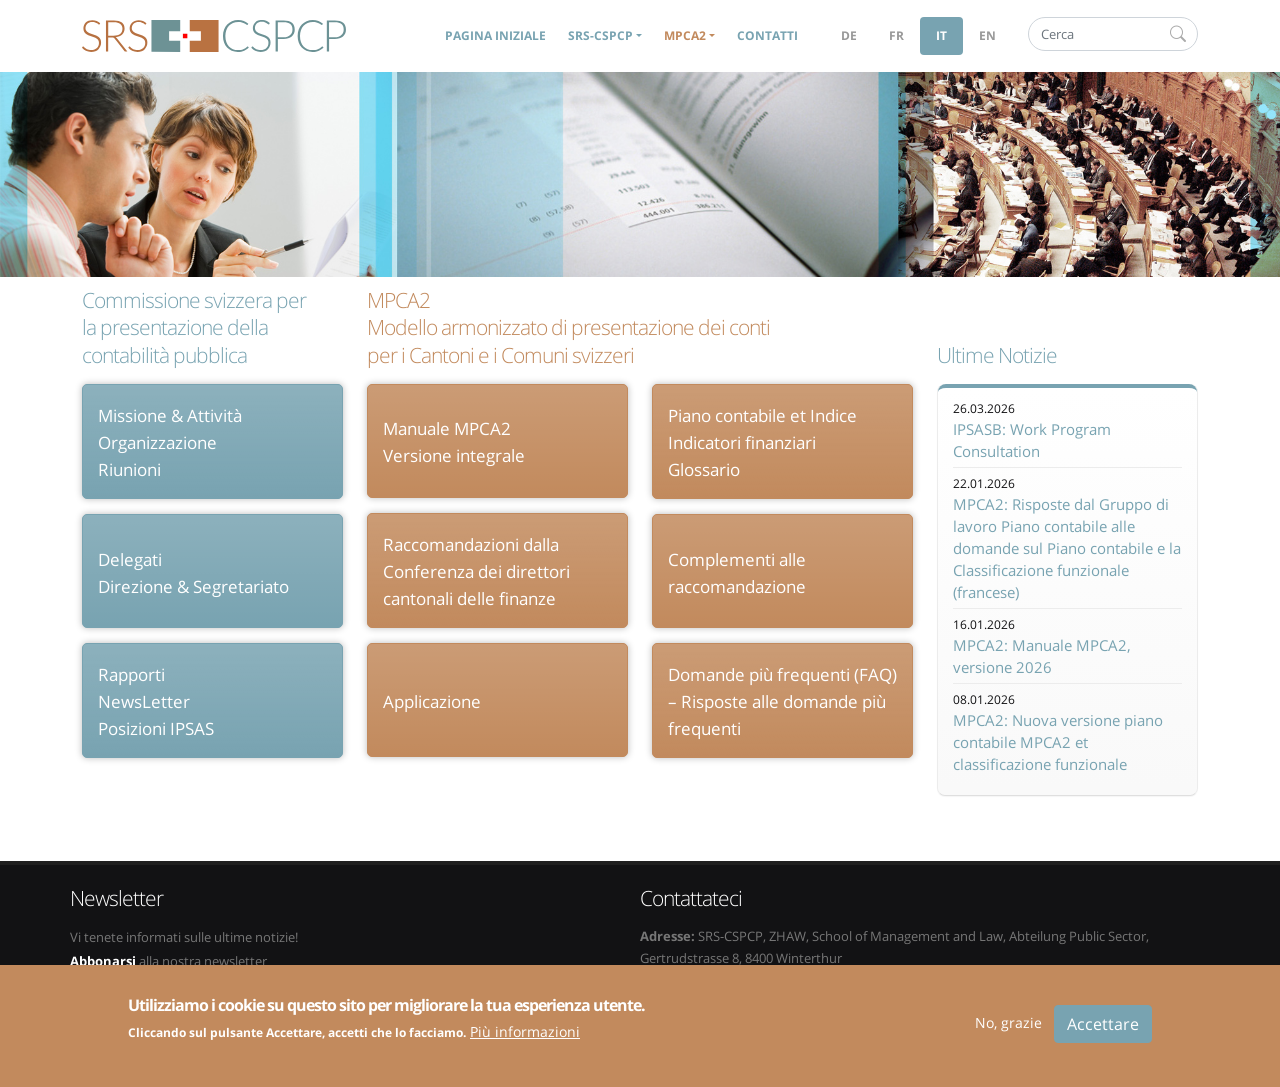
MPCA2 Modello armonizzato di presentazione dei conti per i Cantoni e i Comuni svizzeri (568, 328)
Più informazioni (525, 1042)
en (987, 35)
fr (896, 35)
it (941, 35)
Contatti (767, 35)
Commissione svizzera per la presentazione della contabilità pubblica (194, 328)
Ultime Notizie (997, 355)
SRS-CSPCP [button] (600, 35)
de (849, 35)
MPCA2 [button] (685, 35)
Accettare (1103, 1034)
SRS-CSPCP (214, 36)
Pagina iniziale (495, 35)
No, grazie (1008, 1032)
